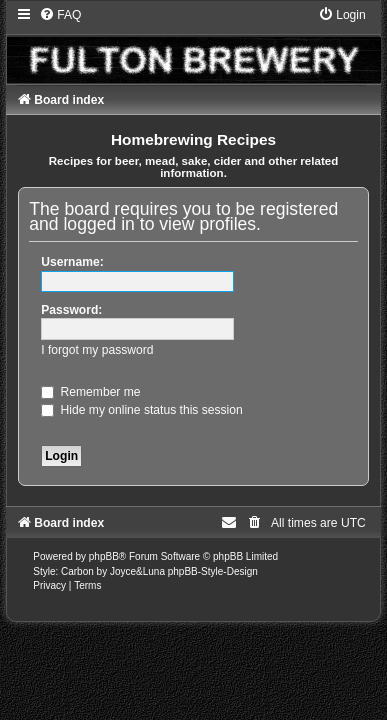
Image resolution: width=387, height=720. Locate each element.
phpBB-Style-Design (213, 571)
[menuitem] (60, 15)
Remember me (90, 392)
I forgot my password (97, 350)
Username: (72, 262)
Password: (71, 310)
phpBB (104, 556)
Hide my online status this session (142, 410)
